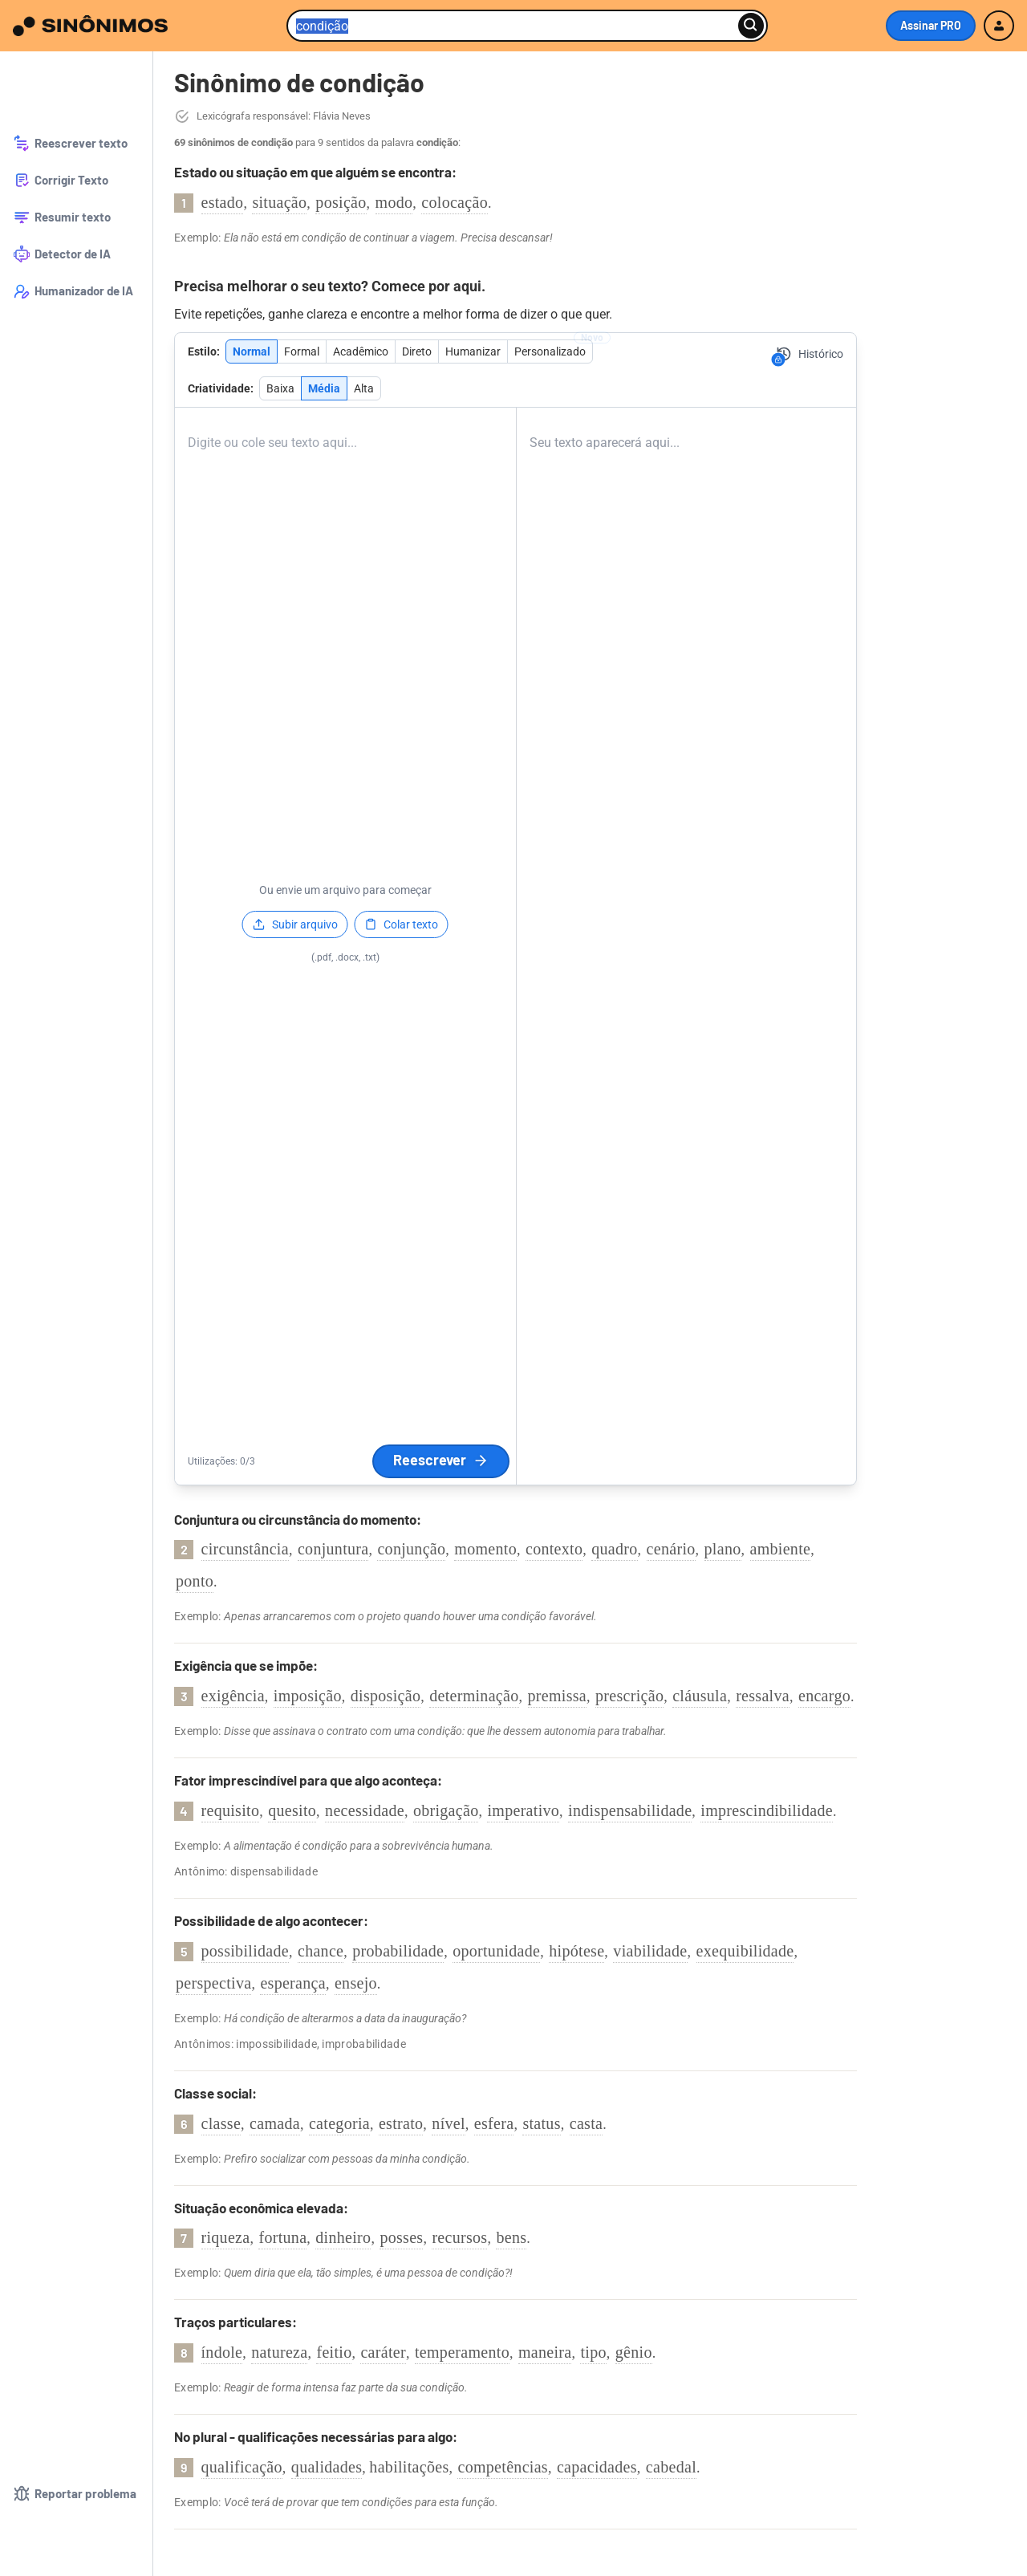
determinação (473, 1695)
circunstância (245, 1549)
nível (448, 2123)
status (541, 2123)
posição (340, 202)
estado (222, 202)
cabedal (671, 2467)
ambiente (780, 1549)
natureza (279, 2352)
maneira (545, 2352)
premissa (557, 1695)
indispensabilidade (630, 1810)
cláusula (699, 1695)
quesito (292, 1810)
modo (394, 202)
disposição (385, 1695)
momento (485, 1549)
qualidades (327, 2467)
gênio (633, 2352)
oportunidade (496, 1951)
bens (511, 2237)
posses (401, 2237)
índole (222, 2352)
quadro (614, 1549)
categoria (339, 2123)
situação (279, 202)
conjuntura (333, 1549)
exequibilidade (745, 1951)
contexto (554, 1549)
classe (221, 2123)
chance (320, 1951)
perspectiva (213, 1983)
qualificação (241, 2467)
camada (275, 2123)
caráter (383, 2352)
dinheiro (343, 2237)
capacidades (597, 2467)
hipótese (576, 1951)
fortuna (282, 2237)
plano (722, 1549)
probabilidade (398, 1951)
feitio (333, 2352)
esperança (293, 1983)
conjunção (411, 1549)
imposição (308, 1695)
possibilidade (245, 1951)
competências (502, 2467)
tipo (593, 2352)
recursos (459, 2237)
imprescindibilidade (766, 1810)
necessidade (364, 1810)
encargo (824, 1695)
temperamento (462, 2352)
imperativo (523, 1810)
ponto (194, 1581)
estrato (401, 2123)
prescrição (629, 1695)
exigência (233, 1695)
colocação (454, 202)
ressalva (763, 1695)
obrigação (446, 1810)
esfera (494, 2123)
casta (586, 2123)
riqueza (225, 2237)
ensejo (356, 1983)
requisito (230, 1810)
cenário (671, 1549)
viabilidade (650, 1951)
